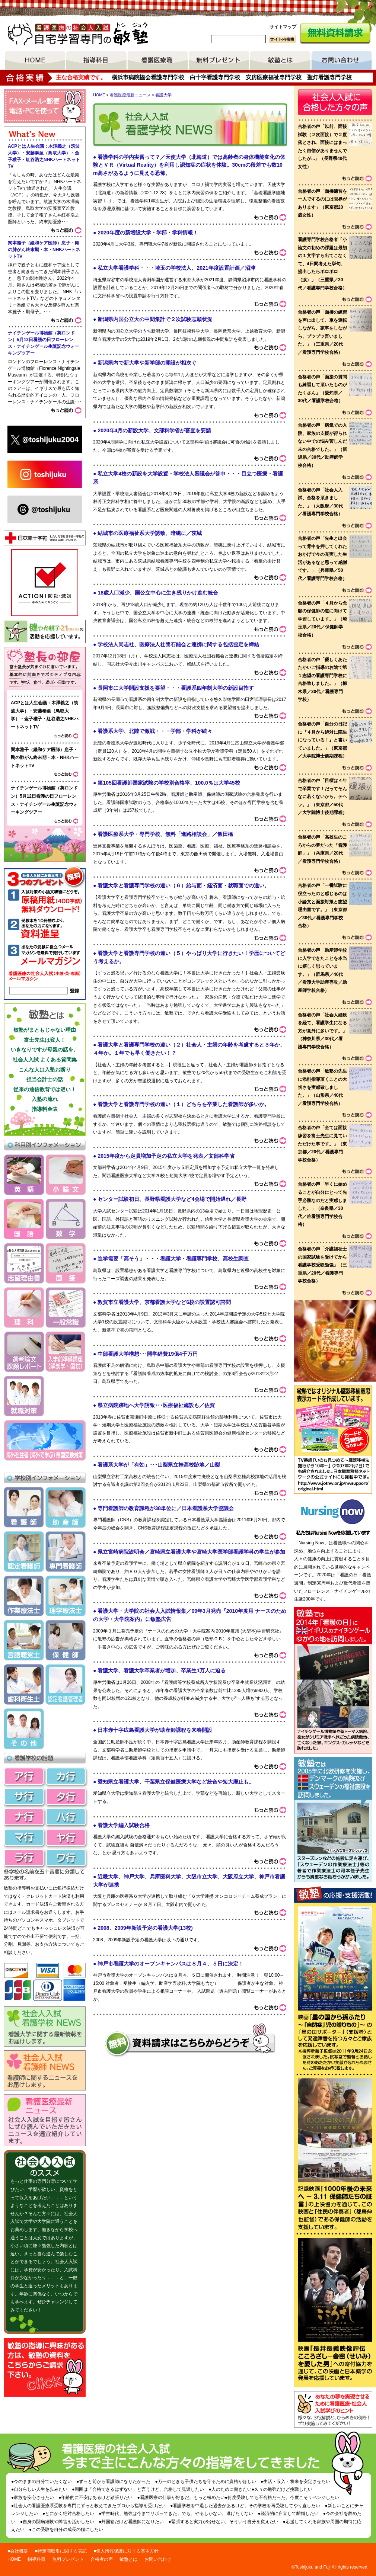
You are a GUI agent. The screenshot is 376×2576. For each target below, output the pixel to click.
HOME (35, 60)
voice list (335, 740)
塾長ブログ (44, 668)
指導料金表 (45, 1109)
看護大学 (163, 95)
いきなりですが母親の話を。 (45, 1049)
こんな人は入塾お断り (45, 1070)
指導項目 (96, 60)
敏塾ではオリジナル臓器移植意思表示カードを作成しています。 (333, 1421)
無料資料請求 (335, 33)
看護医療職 (158, 60)
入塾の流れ (45, 1099)
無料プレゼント (219, 60)
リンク (333, 1475)
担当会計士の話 (44, 1079)
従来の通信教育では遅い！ (44, 1089)
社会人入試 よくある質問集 (45, 1060)
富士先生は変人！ (45, 1040)
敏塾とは (280, 60)
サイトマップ (283, 26)
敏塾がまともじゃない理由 (44, 1030)
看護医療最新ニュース (130, 95)
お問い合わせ (342, 60)
